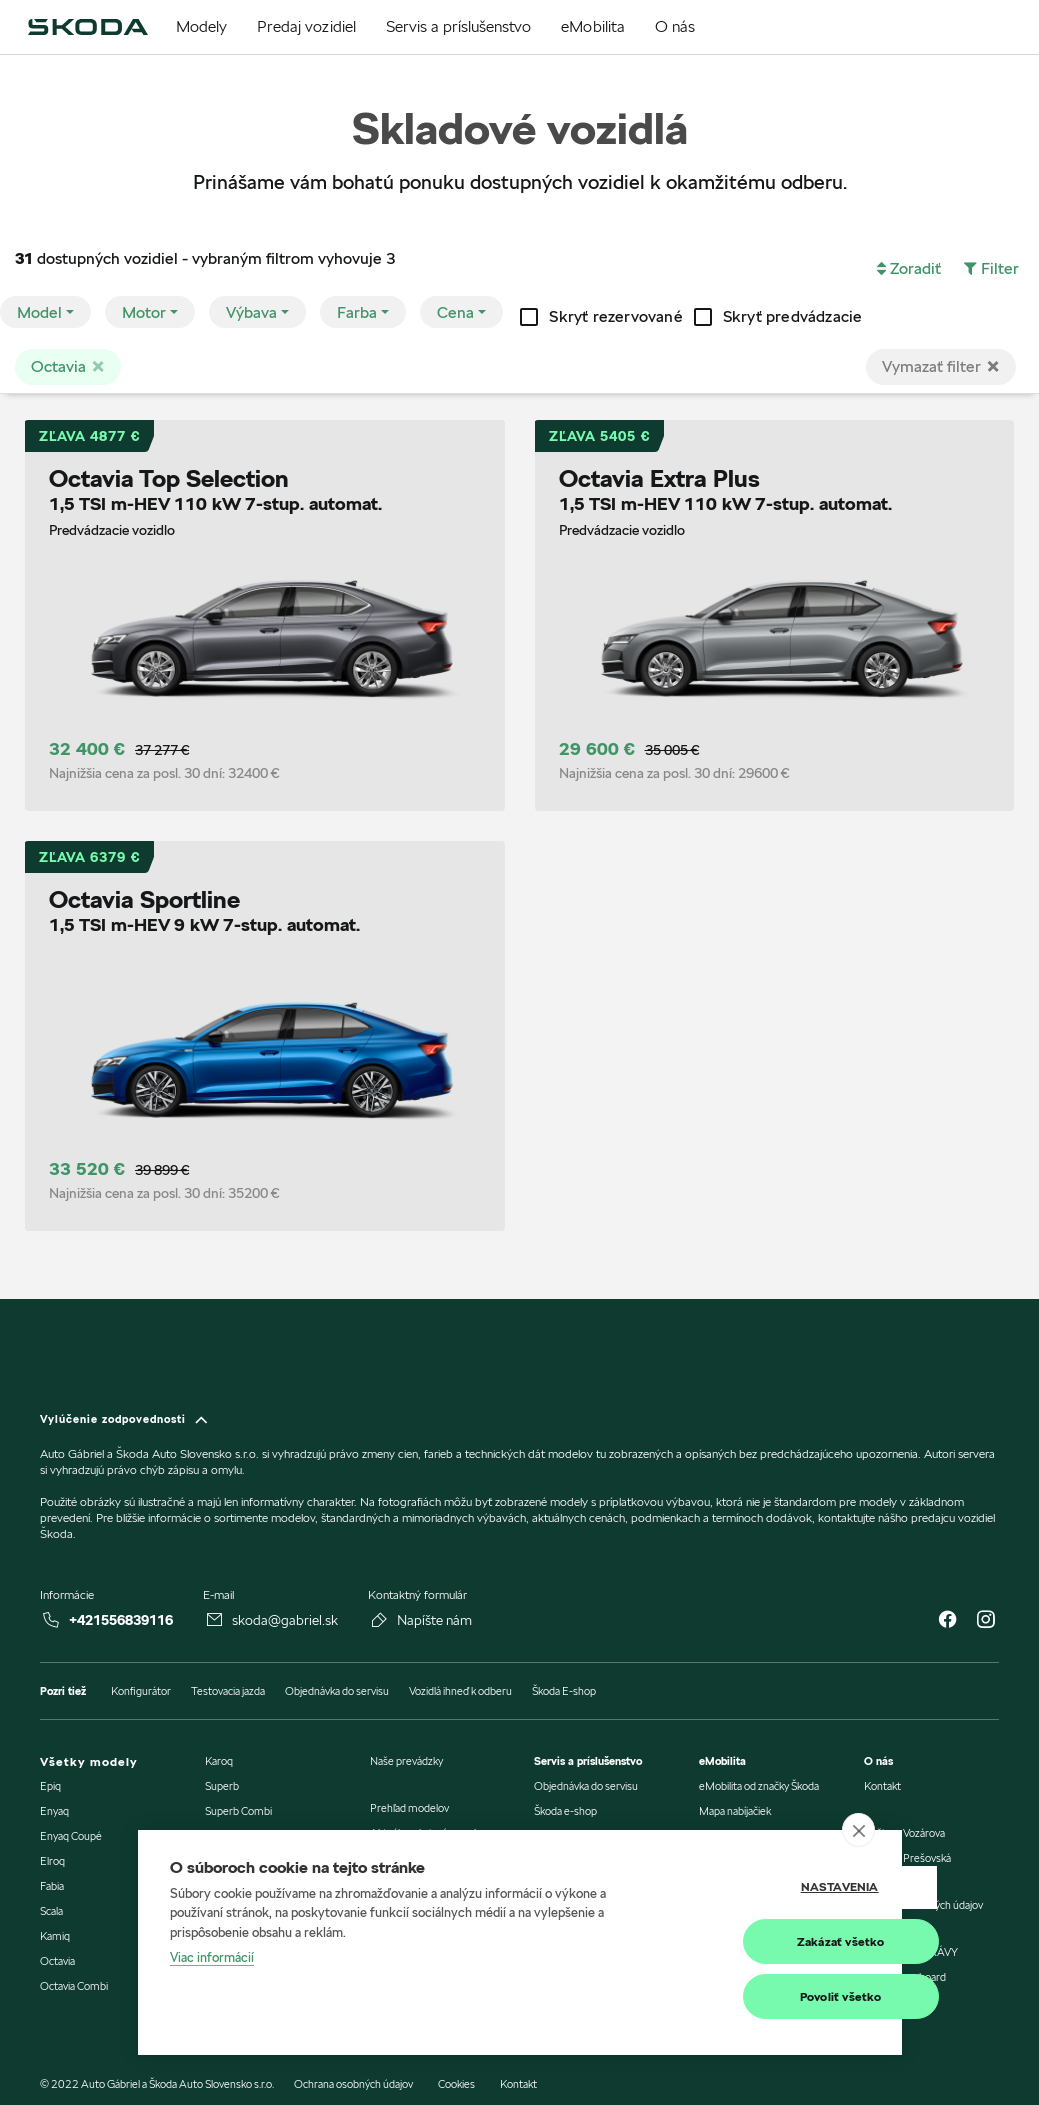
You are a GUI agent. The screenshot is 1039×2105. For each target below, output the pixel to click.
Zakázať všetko (770, 1941)
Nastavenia (769, 1887)
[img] (87, 27)
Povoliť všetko (770, 1996)
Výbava (251, 312)
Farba (357, 312)
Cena (455, 312)
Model (39, 312)
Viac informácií (212, 1958)
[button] (909, 269)
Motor (144, 312)
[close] (858, 1830)
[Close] (993, 366)
